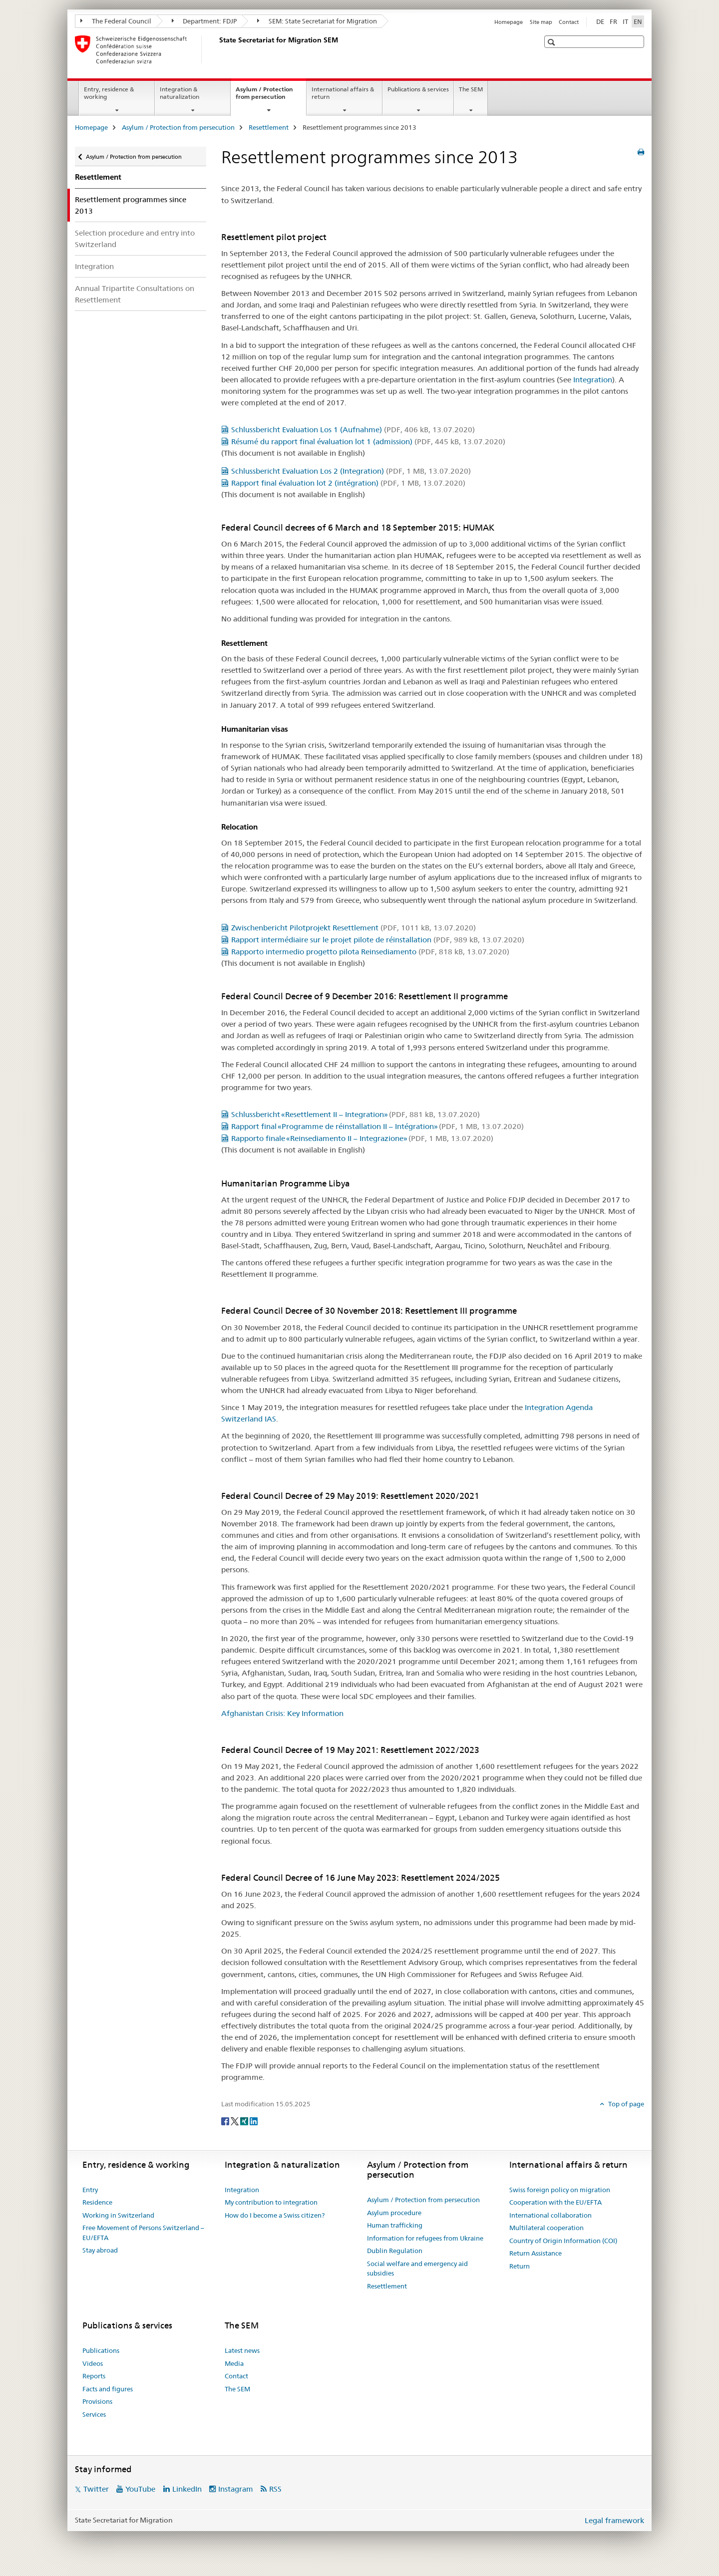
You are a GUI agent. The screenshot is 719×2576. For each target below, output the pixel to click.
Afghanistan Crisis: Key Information (282, 1713)
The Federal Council (115, 21)
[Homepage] (217, 49)
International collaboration (550, 2215)
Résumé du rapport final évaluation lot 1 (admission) (368, 441)
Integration (94, 266)
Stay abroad (100, 2250)
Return (519, 2266)
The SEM (471, 89)
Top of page (625, 2104)
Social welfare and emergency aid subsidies (417, 2269)
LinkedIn (187, 2489)
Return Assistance (535, 2253)
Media (234, 2363)
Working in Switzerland (118, 2215)
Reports (93, 2376)
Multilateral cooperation (546, 2228)
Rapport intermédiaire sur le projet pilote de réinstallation (377, 939)
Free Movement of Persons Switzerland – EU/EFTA (143, 2233)
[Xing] (245, 2121)
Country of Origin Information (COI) (563, 2241)
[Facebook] (226, 2121)
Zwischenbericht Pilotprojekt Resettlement (353, 927)
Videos (92, 2363)
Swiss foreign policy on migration (559, 2190)
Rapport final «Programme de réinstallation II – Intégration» (377, 1126)
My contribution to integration (271, 2202)
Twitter (96, 2489)
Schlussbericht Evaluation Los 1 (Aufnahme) (353, 429)
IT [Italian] (625, 21)
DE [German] (600, 21)
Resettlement (269, 127)
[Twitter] (235, 2121)
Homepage (508, 21)
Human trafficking (394, 2225)
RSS (275, 2489)
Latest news (242, 2350)
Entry (90, 2190)
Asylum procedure (394, 2213)
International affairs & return (343, 92)
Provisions (97, 2401)
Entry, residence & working (109, 92)
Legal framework (614, 2520)
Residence (97, 2202)
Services (94, 2414)
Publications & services (418, 89)
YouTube (140, 2489)
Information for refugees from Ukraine (425, 2238)
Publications (100, 2350)
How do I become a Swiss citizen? (275, 2215)
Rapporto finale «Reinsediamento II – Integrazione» (362, 1138)
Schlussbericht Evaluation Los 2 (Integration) (351, 471)
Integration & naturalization (179, 92)
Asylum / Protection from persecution (271, 96)
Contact (569, 21)
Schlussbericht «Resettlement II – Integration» (355, 1114)
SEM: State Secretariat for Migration (317, 21)
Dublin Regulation (394, 2251)
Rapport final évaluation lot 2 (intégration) (348, 483)
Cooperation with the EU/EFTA (555, 2202)
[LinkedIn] (254, 2121)
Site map (541, 21)
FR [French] (613, 21)
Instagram (235, 2489)
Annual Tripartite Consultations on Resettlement (134, 294)
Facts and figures (107, 2389)
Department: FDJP (204, 21)
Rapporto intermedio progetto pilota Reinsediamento (370, 951)
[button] (552, 42)
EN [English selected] (638, 21)
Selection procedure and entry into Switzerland (135, 238)
